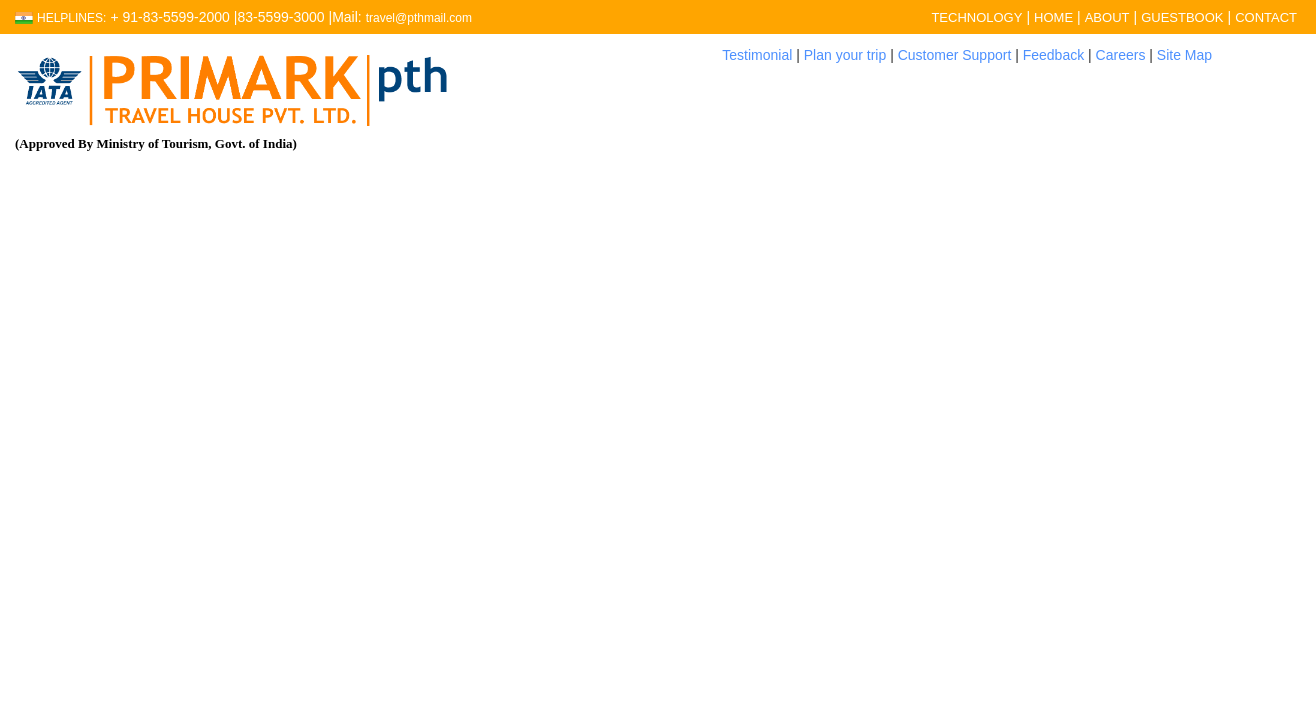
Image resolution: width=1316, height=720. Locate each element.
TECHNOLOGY (976, 17)
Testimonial (757, 55)
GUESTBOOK (1182, 17)
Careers (1121, 55)
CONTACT (1266, 17)
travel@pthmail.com (419, 18)
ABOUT (1107, 17)
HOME (1053, 17)
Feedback (1053, 55)
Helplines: (71, 18)
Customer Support (955, 55)
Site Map (1184, 55)
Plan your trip (845, 55)
